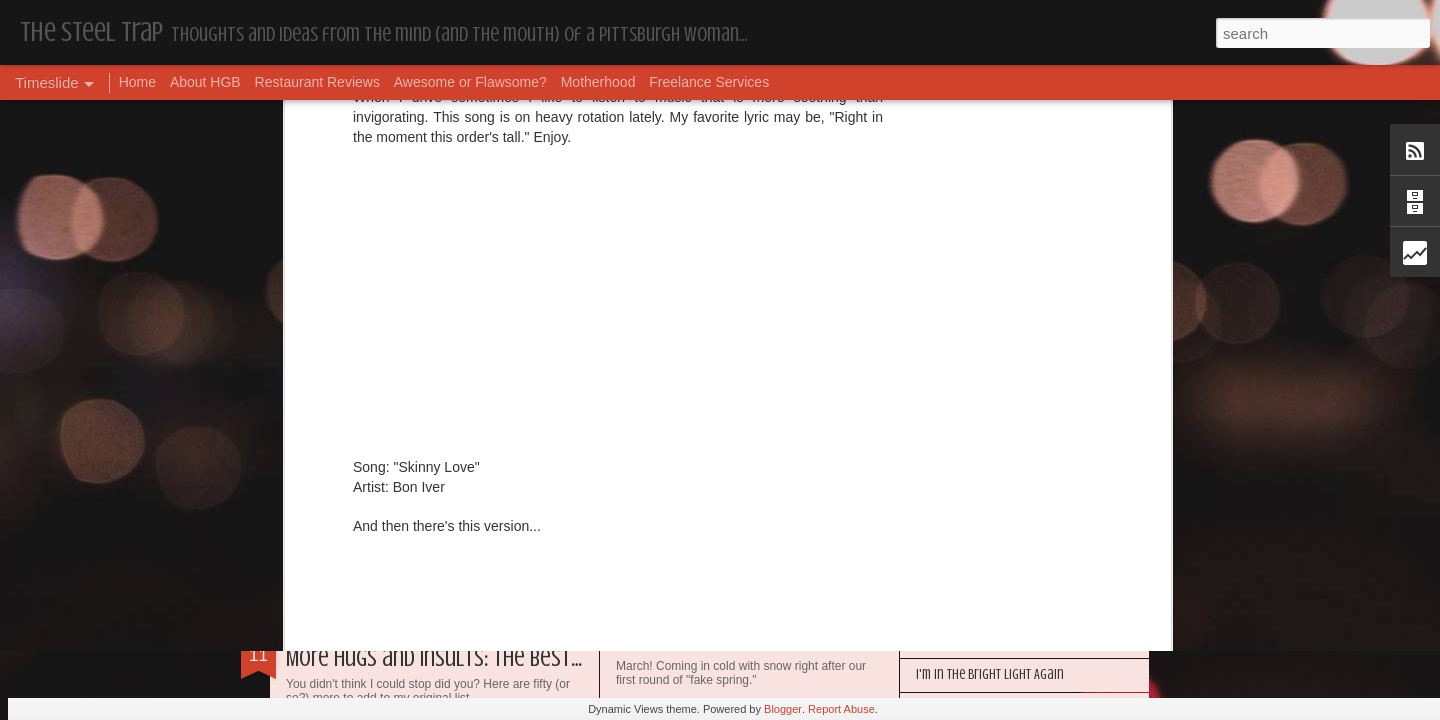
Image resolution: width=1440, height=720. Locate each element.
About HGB (205, 82)
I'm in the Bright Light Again (990, 674)
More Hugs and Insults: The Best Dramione (472, 658)
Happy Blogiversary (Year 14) (989, 640)
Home (137, 82)
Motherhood (598, 82)
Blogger (783, 709)
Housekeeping (663, 645)
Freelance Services (709, 82)
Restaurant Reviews (317, 82)
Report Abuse (841, 709)
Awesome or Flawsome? (470, 82)
